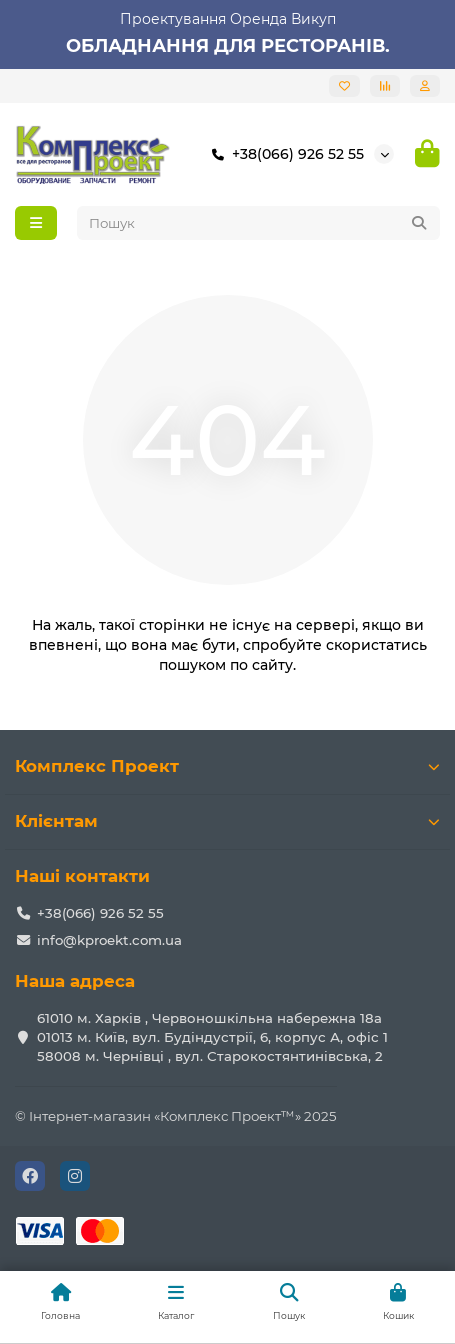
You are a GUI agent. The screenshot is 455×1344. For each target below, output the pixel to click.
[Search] (259, 223)
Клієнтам (227, 821)
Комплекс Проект (227, 766)
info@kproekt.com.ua (109, 940)
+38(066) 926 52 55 (284, 154)
